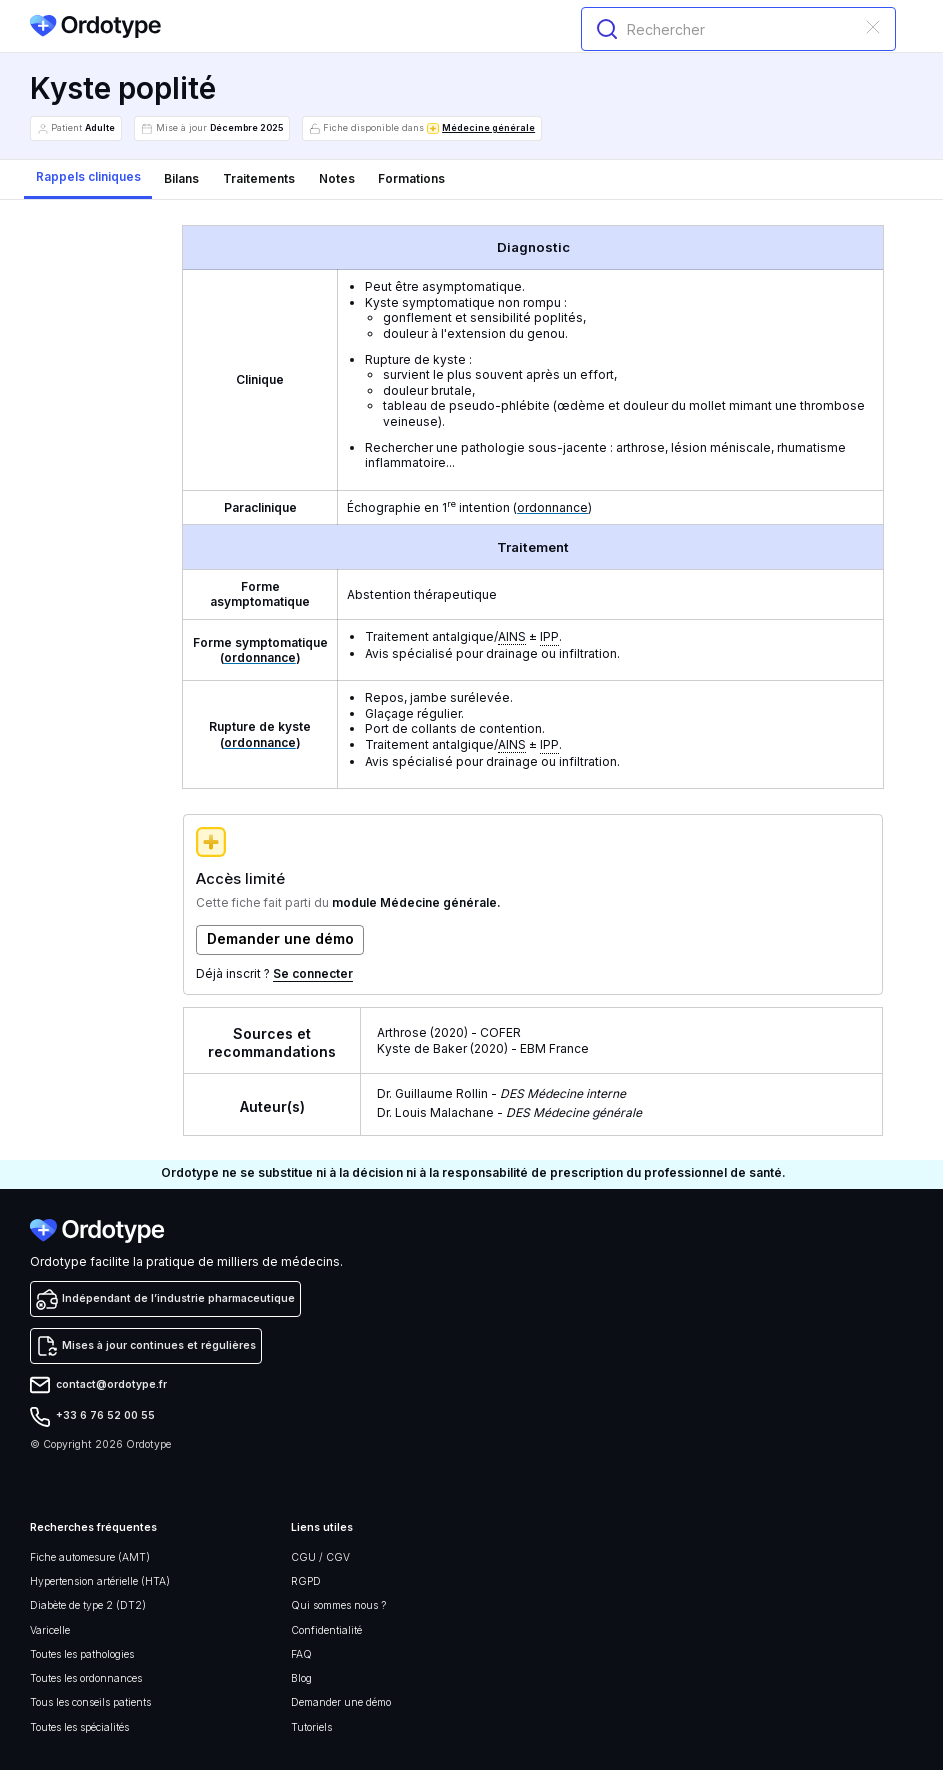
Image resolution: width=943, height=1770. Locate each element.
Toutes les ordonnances (86, 1678)
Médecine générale (488, 128)
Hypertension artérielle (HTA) (100, 1581)
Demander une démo (341, 1702)
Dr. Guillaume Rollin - (501, 1093)
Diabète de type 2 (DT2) (88, 1605)
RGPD (306, 1581)
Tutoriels (311, 1727)
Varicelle (50, 1630)
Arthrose (402, 1032)
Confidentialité (326, 1630)
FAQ (301, 1654)
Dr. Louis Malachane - (509, 1112)
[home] (96, 27)
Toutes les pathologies (82, 1654)
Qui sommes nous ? (338, 1605)
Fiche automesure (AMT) (90, 1557)
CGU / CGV (320, 1557)
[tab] (88, 179)
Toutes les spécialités (79, 1727)
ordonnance (552, 507)
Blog (301, 1678)
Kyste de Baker (422, 1048)
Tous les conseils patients (90, 1702)
